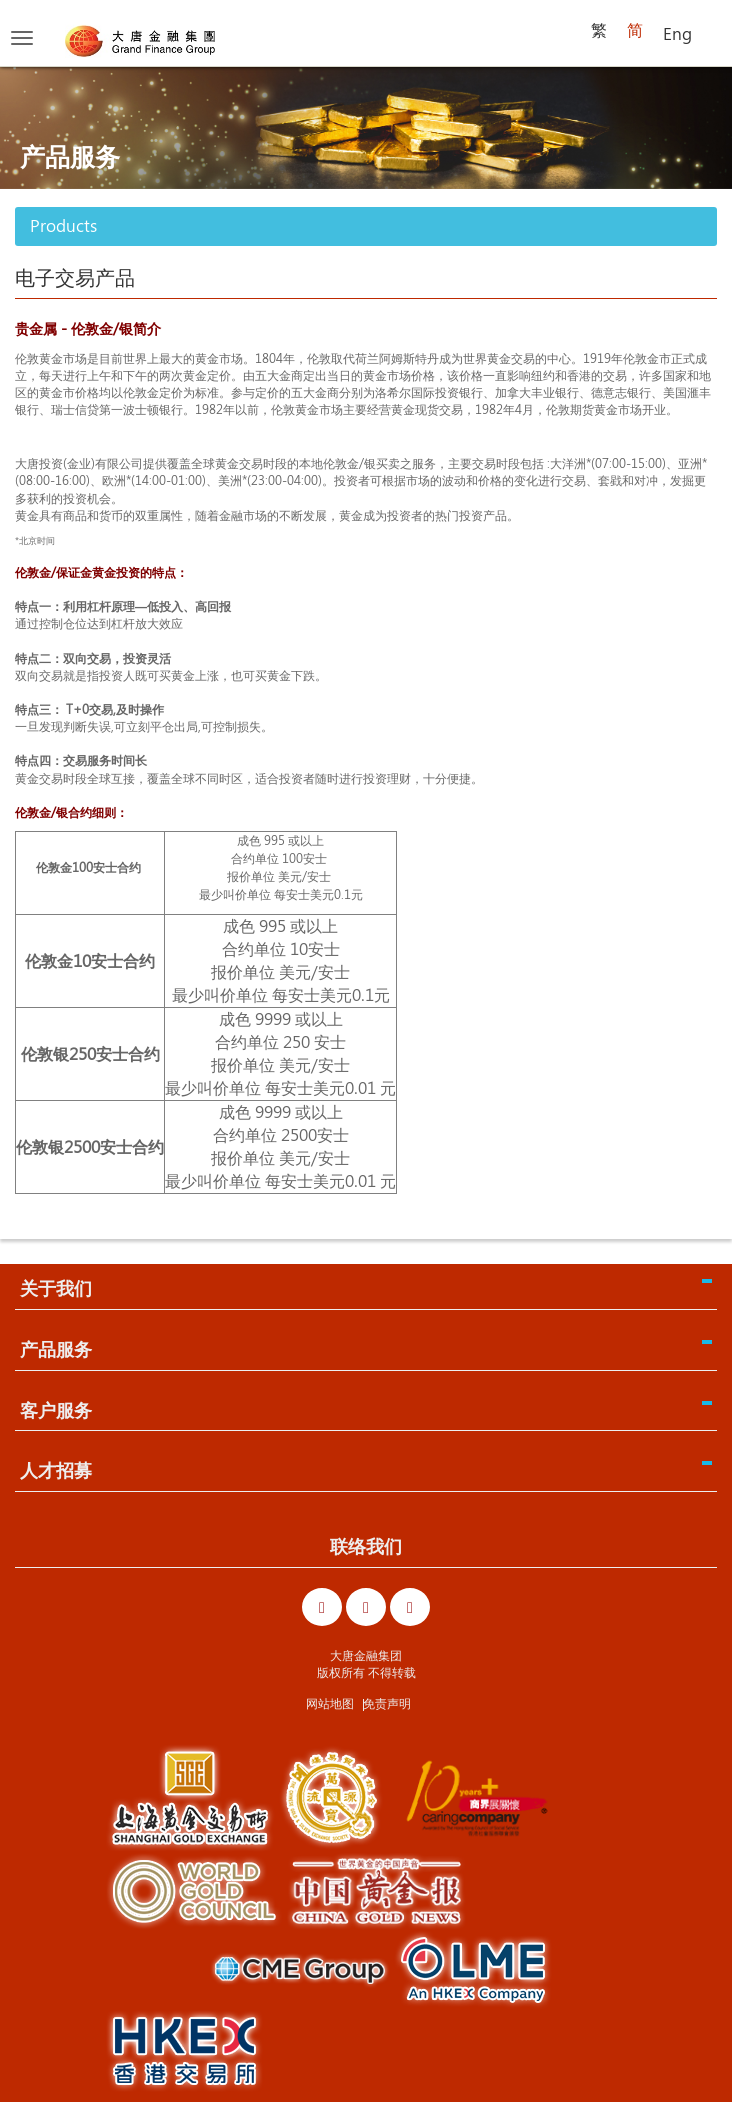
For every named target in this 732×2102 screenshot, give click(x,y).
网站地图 (330, 1703)
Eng (677, 33)
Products (63, 225)
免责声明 (387, 1703)
